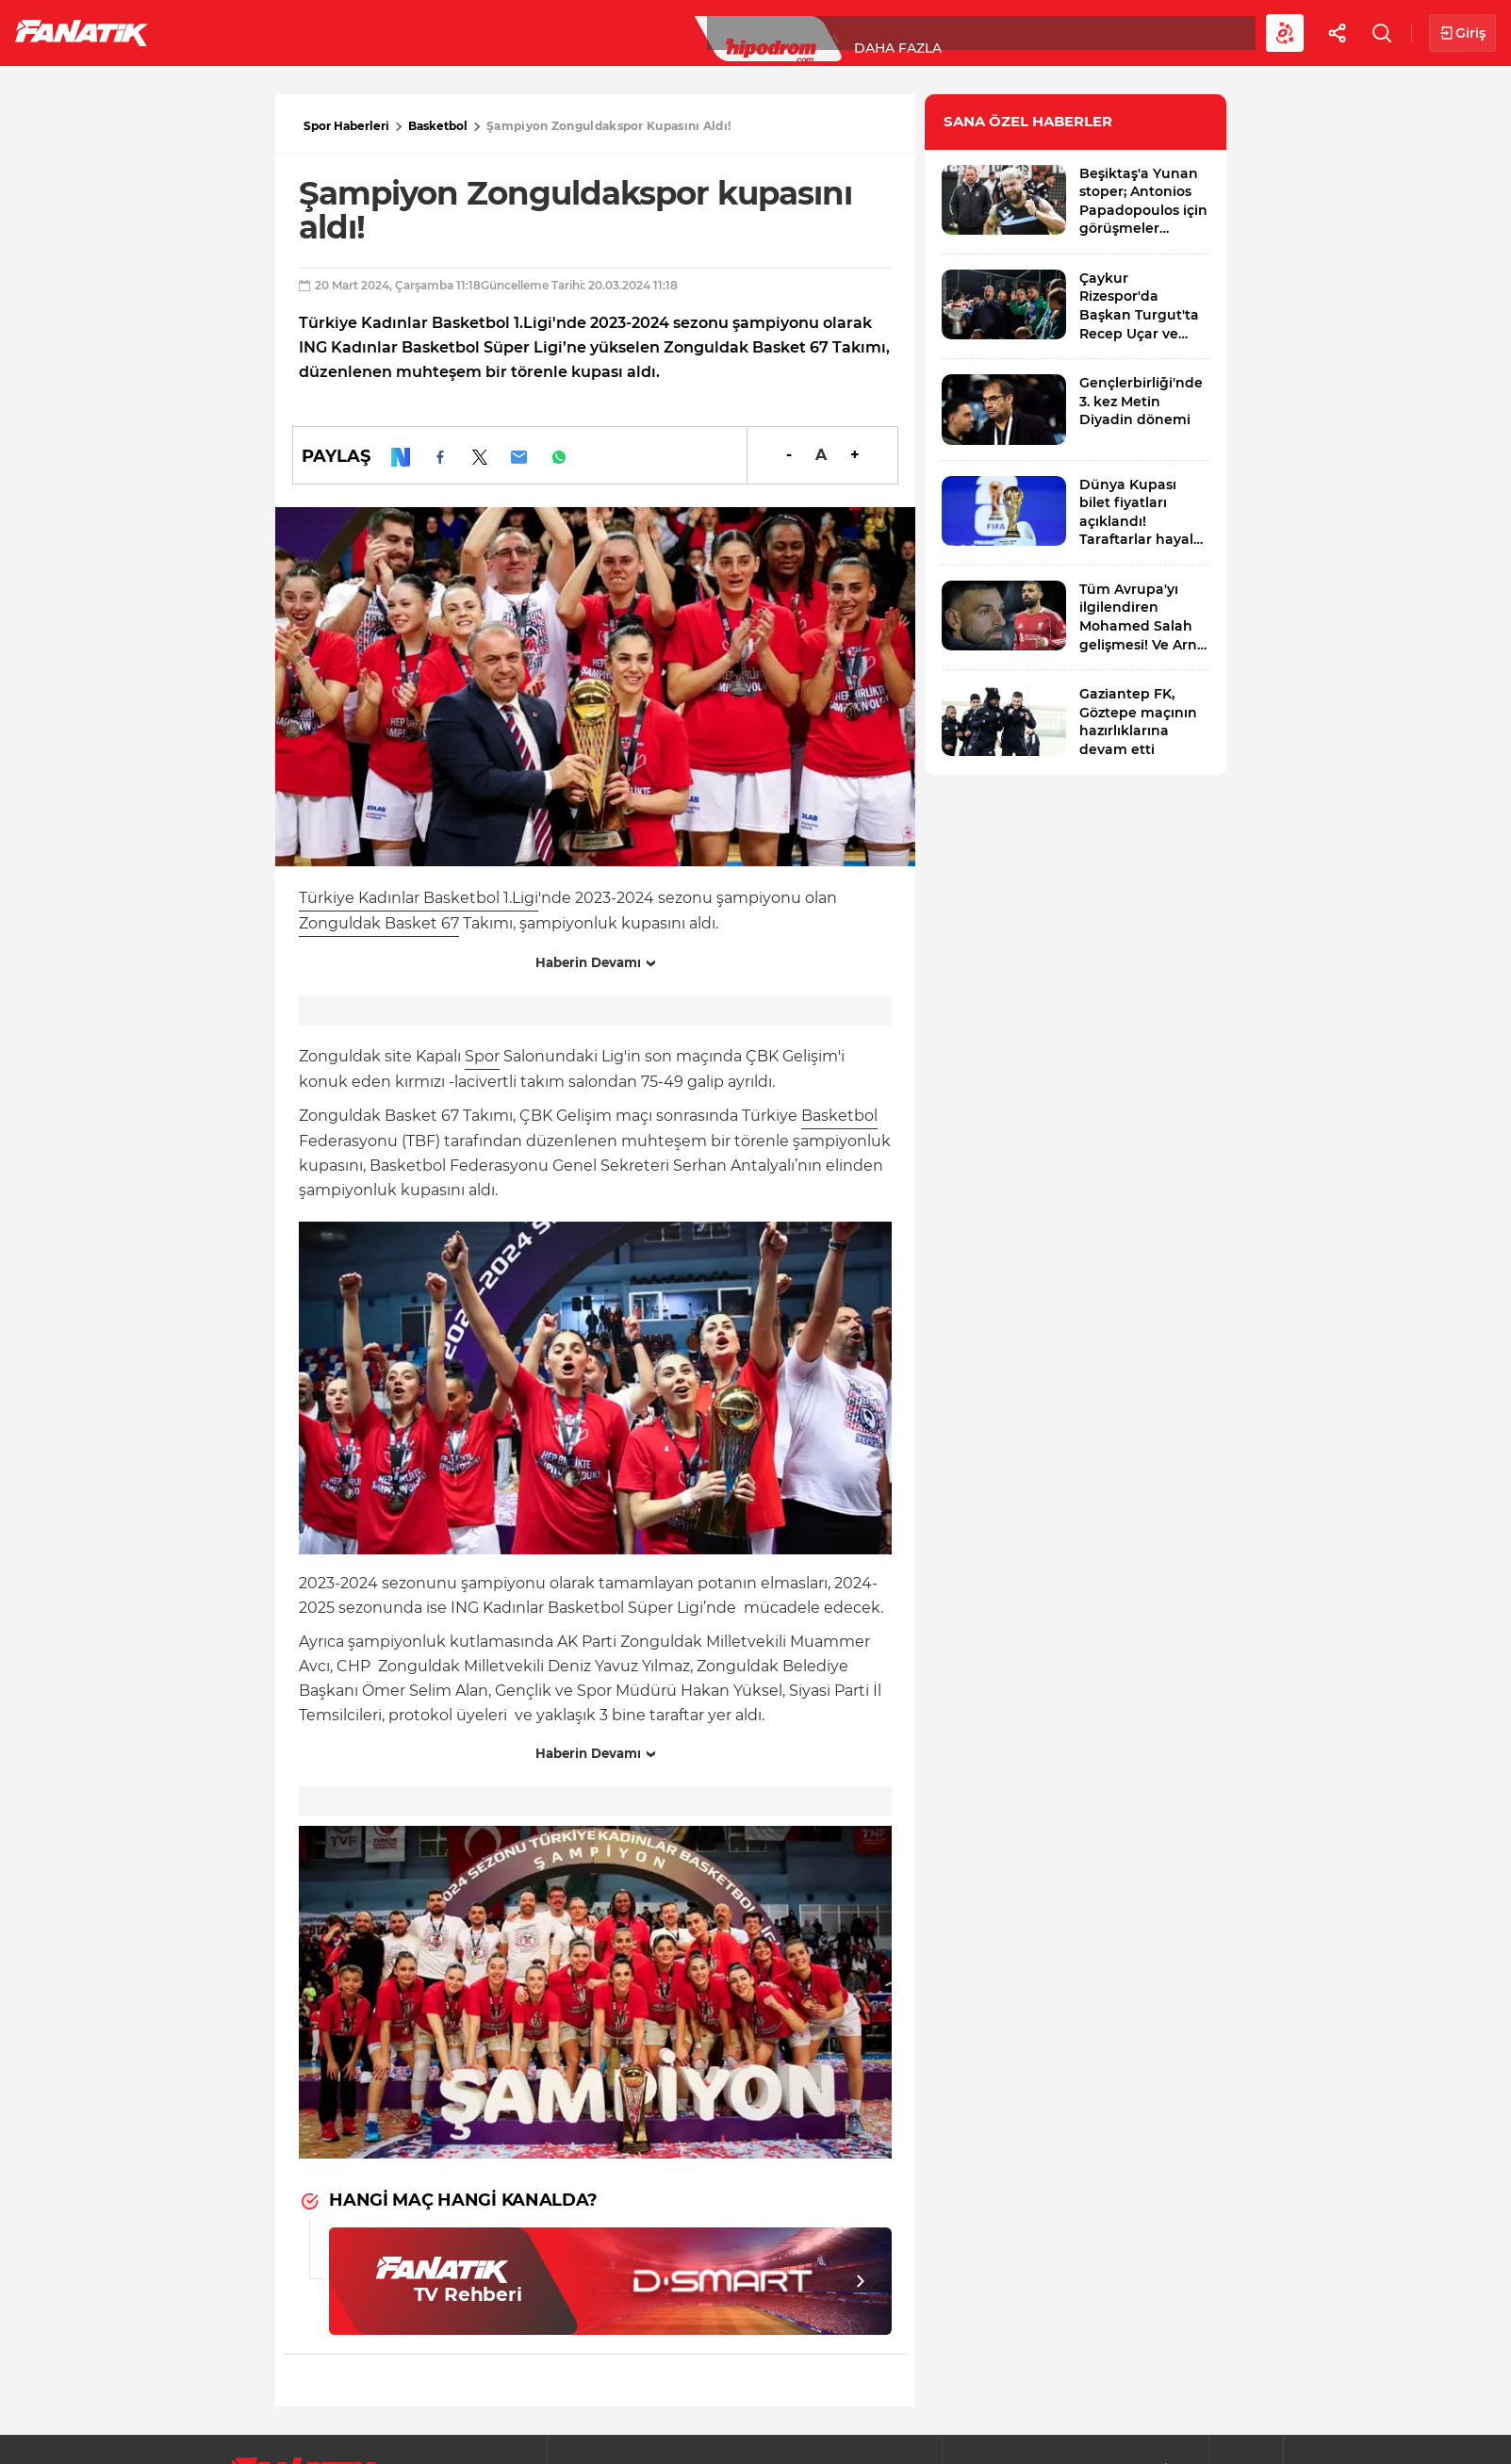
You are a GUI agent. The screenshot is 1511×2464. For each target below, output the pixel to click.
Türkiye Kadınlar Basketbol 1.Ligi (418, 898)
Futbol (215, 32)
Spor (482, 1056)
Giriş (1462, 33)
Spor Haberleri (346, 126)
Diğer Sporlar (1036, 32)
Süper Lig (317, 32)
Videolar (1165, 32)
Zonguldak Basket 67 (379, 923)
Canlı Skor (772, 32)
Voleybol (548, 32)
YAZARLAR (658, 32)
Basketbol (431, 32)
